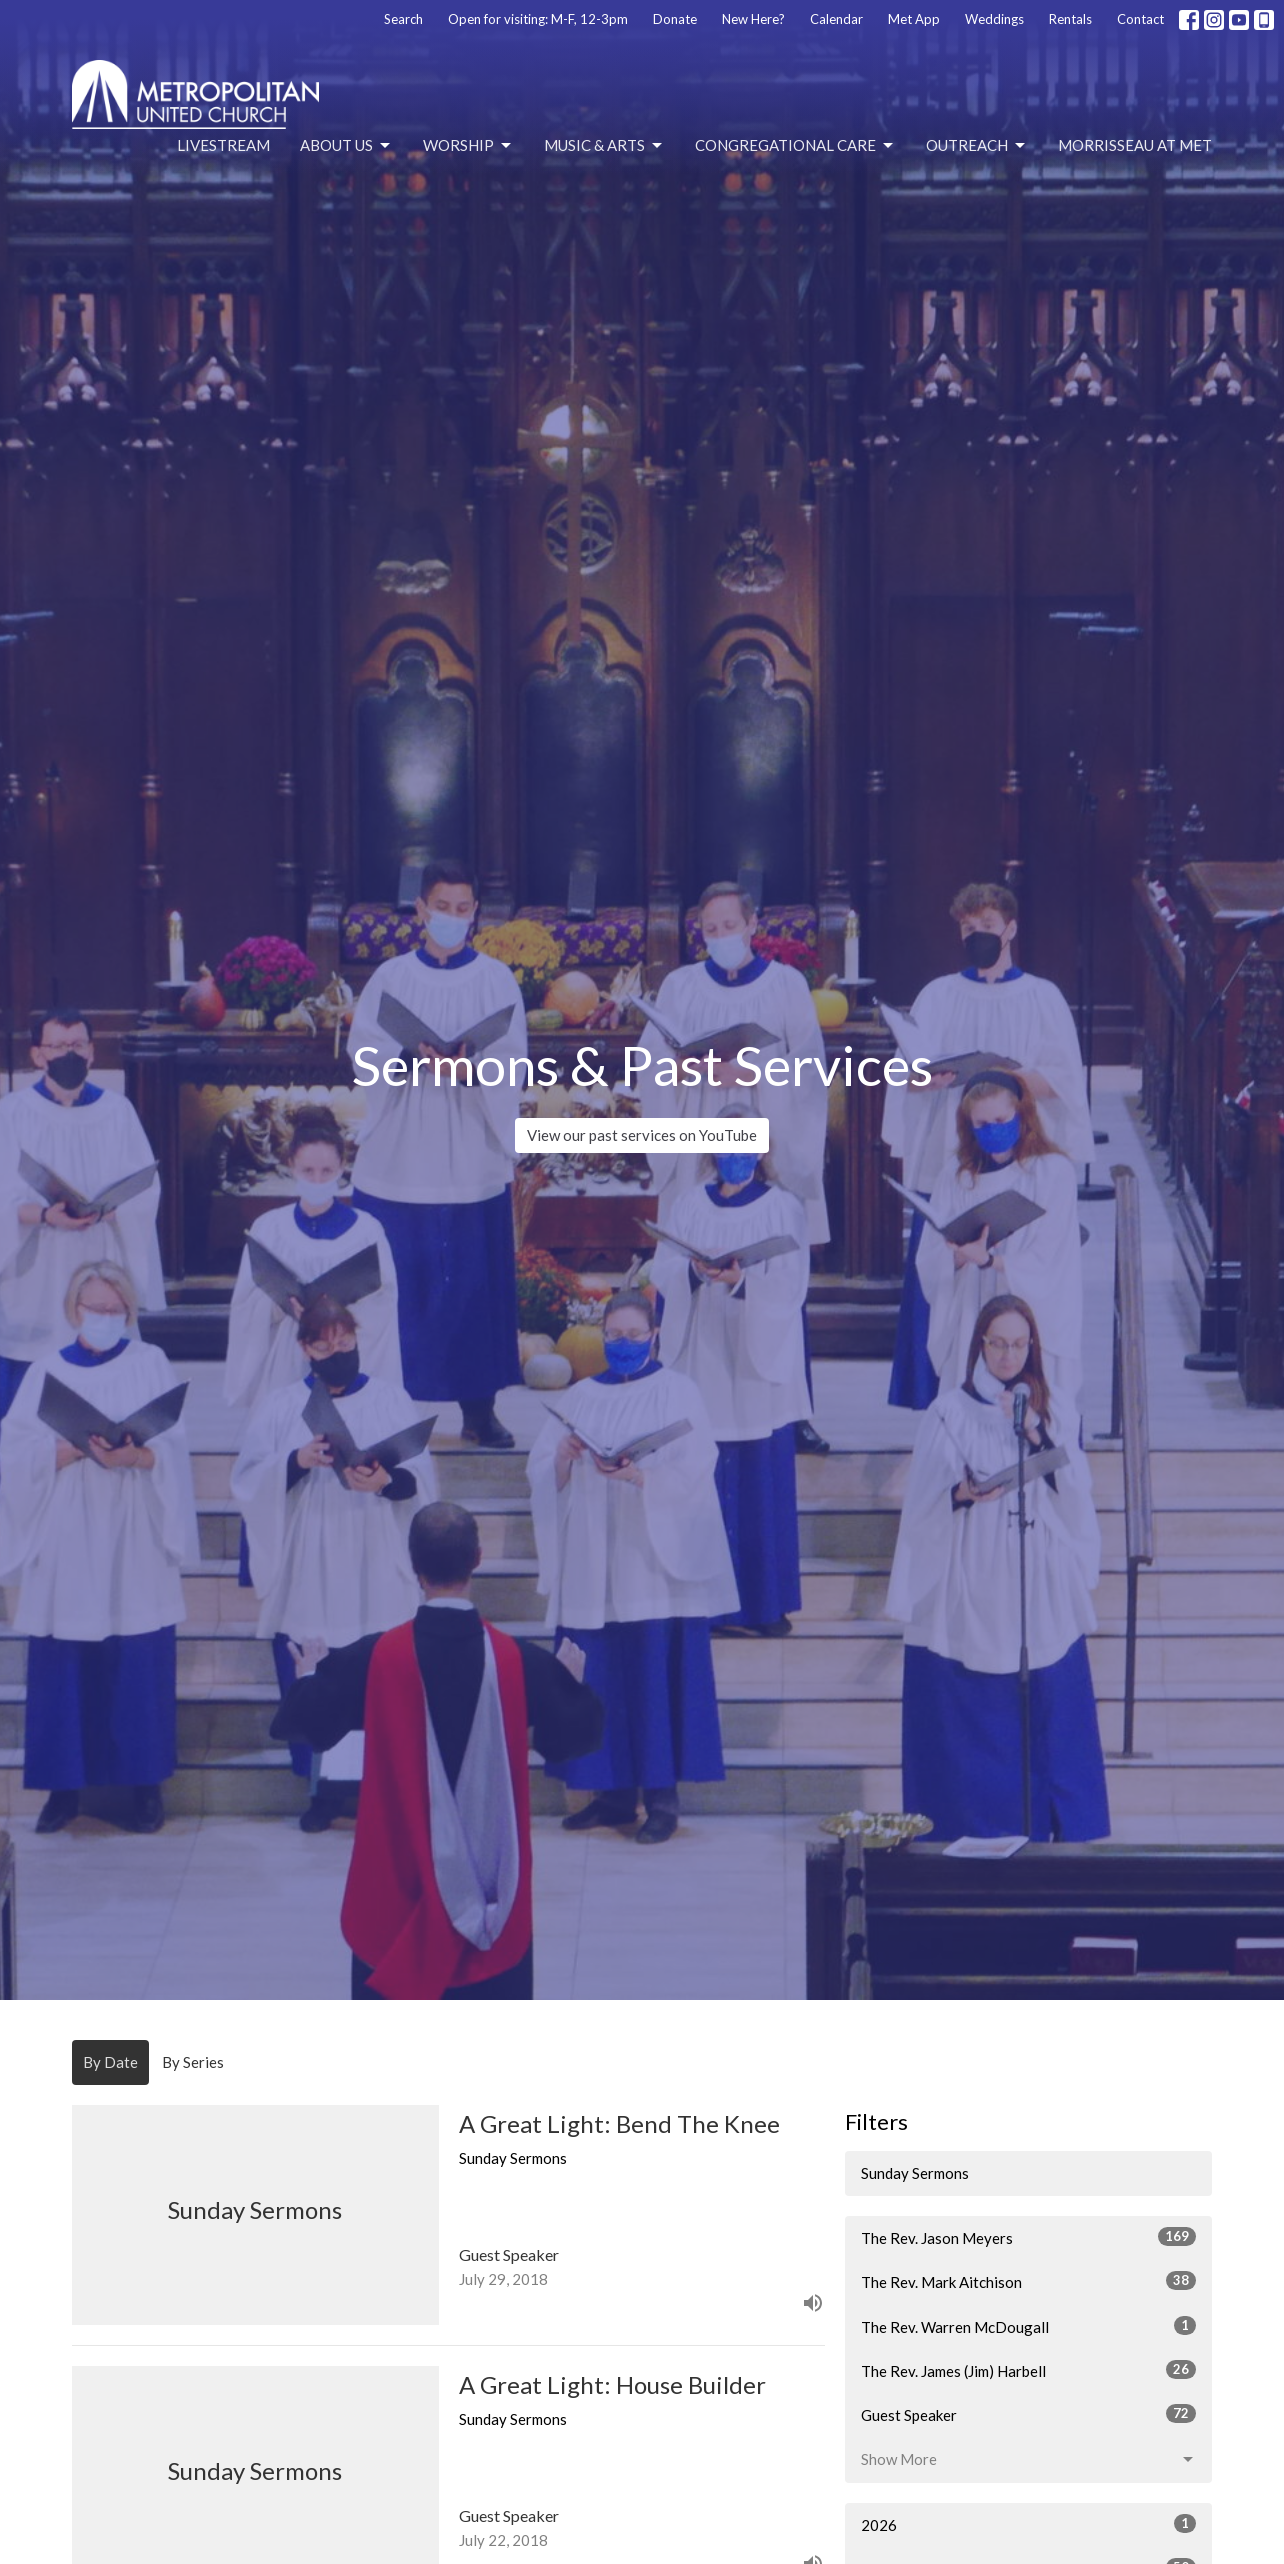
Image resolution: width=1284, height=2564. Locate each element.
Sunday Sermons (915, 2173)
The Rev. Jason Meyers (1028, 2237)
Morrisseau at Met (1135, 145)
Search (403, 19)
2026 (1028, 2524)
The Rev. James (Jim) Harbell (1028, 2370)
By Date (110, 2062)
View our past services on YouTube (642, 1135)
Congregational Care (795, 146)
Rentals (1070, 19)
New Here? (753, 19)
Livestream (223, 145)
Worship (468, 146)
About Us (346, 146)
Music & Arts (604, 146)
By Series (193, 2062)
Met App (914, 19)
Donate (675, 19)
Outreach (977, 146)
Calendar (836, 19)
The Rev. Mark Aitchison (1028, 2281)
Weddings (994, 19)
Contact (1140, 19)
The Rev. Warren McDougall (1028, 2326)
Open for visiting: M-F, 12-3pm (538, 19)
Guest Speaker (1028, 2414)
